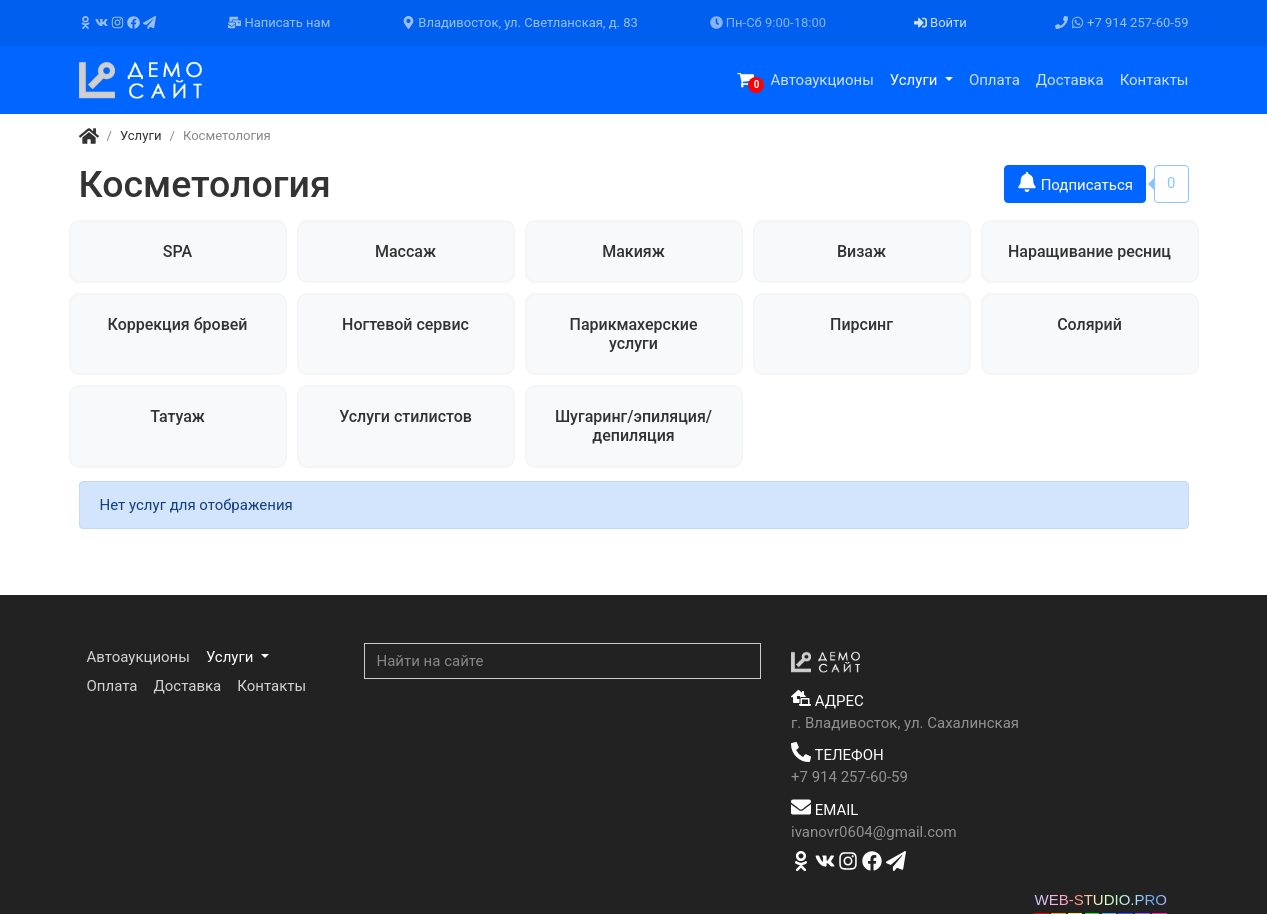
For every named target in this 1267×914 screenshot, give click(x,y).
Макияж (633, 251)
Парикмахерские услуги (634, 334)
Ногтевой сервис (405, 324)
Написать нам (279, 22)
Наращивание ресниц (1089, 251)
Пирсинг (861, 324)
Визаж (861, 251)
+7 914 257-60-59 (1122, 22)
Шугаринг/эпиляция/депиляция (633, 426)
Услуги (915, 80)
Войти (940, 22)
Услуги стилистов (405, 416)
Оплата (994, 80)
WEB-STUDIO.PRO (1100, 899)
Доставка (1070, 80)
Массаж (405, 251)
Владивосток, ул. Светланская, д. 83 (520, 22)
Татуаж (177, 416)
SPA (177, 251)
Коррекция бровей (178, 324)
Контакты (1154, 80)
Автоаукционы (821, 80)
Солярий (1089, 324)
